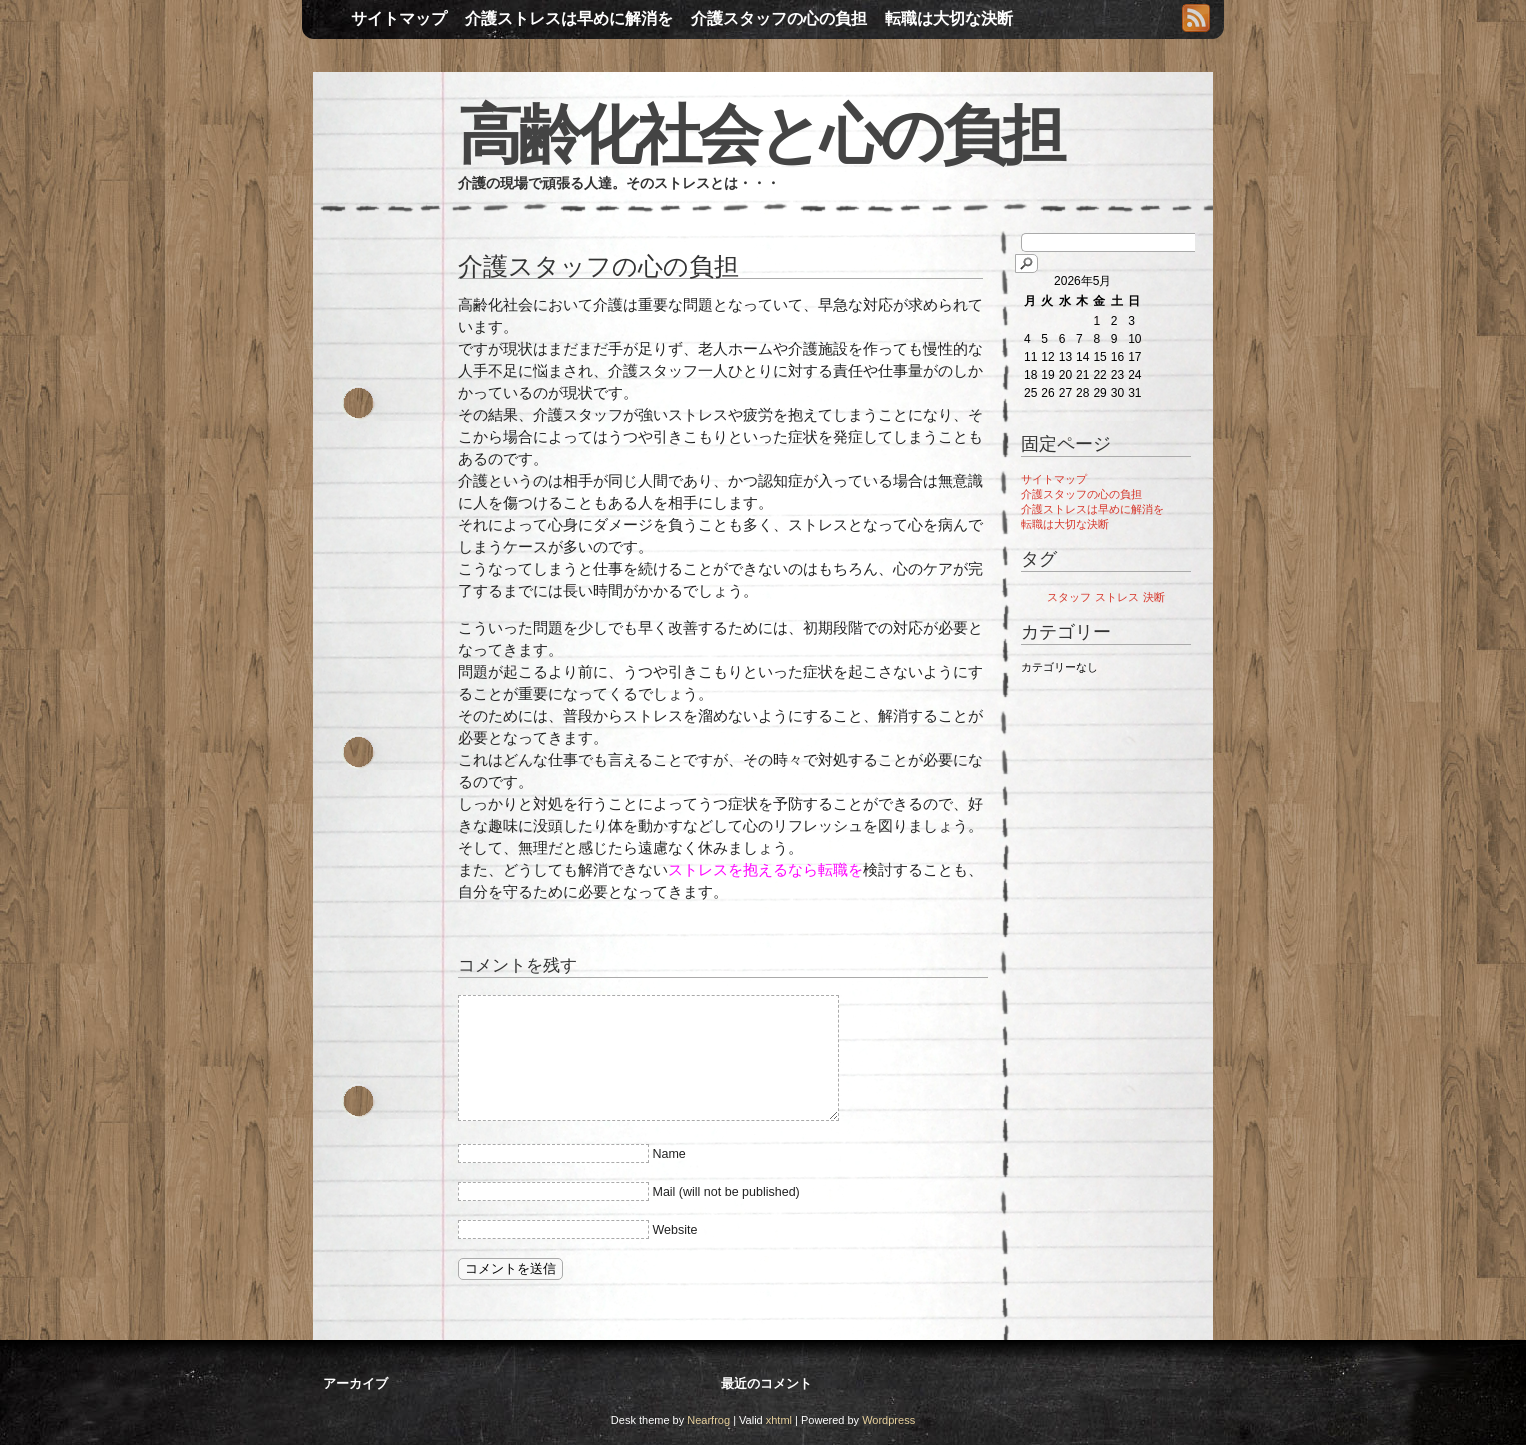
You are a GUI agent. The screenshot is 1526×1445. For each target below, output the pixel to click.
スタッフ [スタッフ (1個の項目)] (1069, 597)
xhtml (779, 1420)
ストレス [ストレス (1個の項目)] (1117, 597)
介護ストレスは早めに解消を (569, 18)
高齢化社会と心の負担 (760, 135)
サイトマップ (399, 18)
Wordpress (888, 1420)
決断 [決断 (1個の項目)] (1154, 597)
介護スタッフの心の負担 (779, 18)
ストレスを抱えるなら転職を (765, 869)
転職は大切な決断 (949, 18)
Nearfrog (708, 1420)
